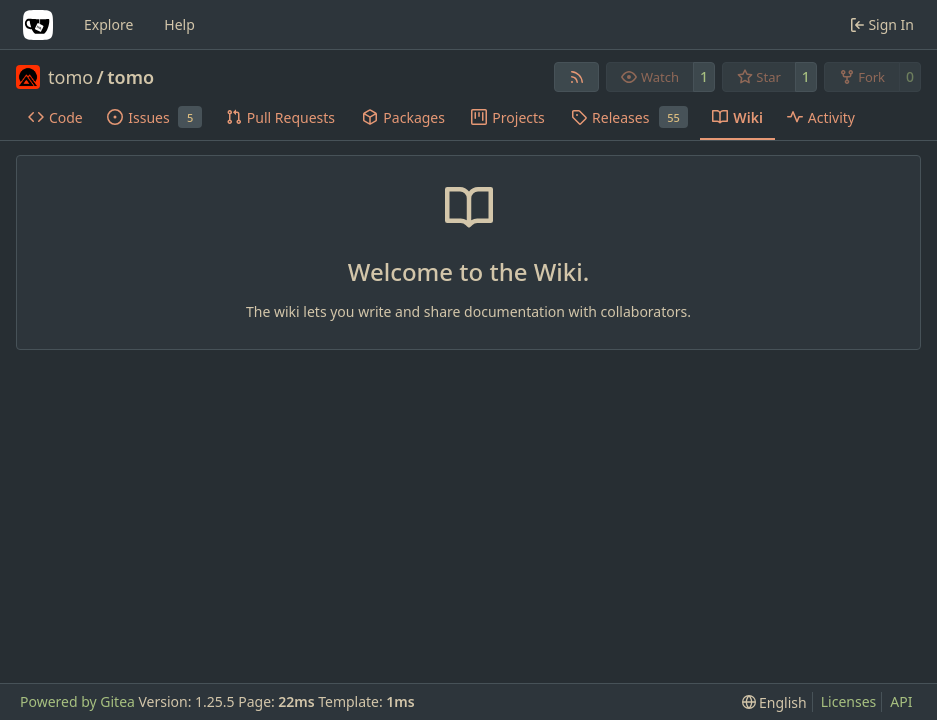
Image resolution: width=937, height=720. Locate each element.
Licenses (849, 701)
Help (179, 24)
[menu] (774, 702)
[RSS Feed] (577, 77)
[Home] (38, 25)
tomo (70, 77)
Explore (108, 24)
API (901, 701)
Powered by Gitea (77, 701)
